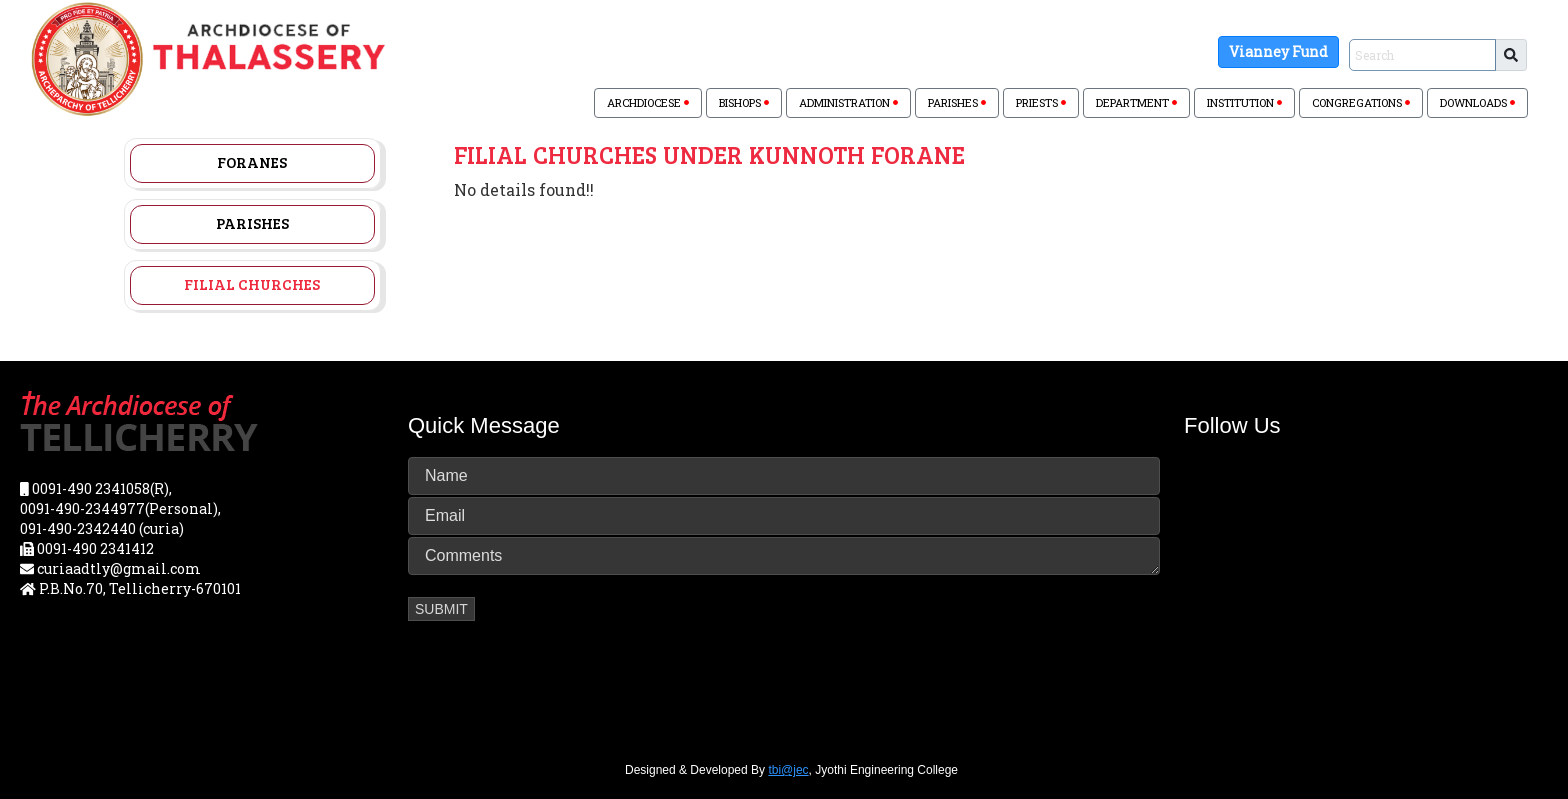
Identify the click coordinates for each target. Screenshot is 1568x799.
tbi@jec (788, 770)
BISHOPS (744, 102)
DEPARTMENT (1136, 102)
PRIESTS (1041, 102)
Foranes (252, 162)
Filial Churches (252, 284)
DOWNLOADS (1477, 102)
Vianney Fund (1278, 51)
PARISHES (957, 102)
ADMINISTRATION (848, 102)
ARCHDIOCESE (648, 102)
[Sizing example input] (1422, 55)
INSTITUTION (1244, 102)
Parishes (252, 223)
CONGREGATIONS (1361, 102)
